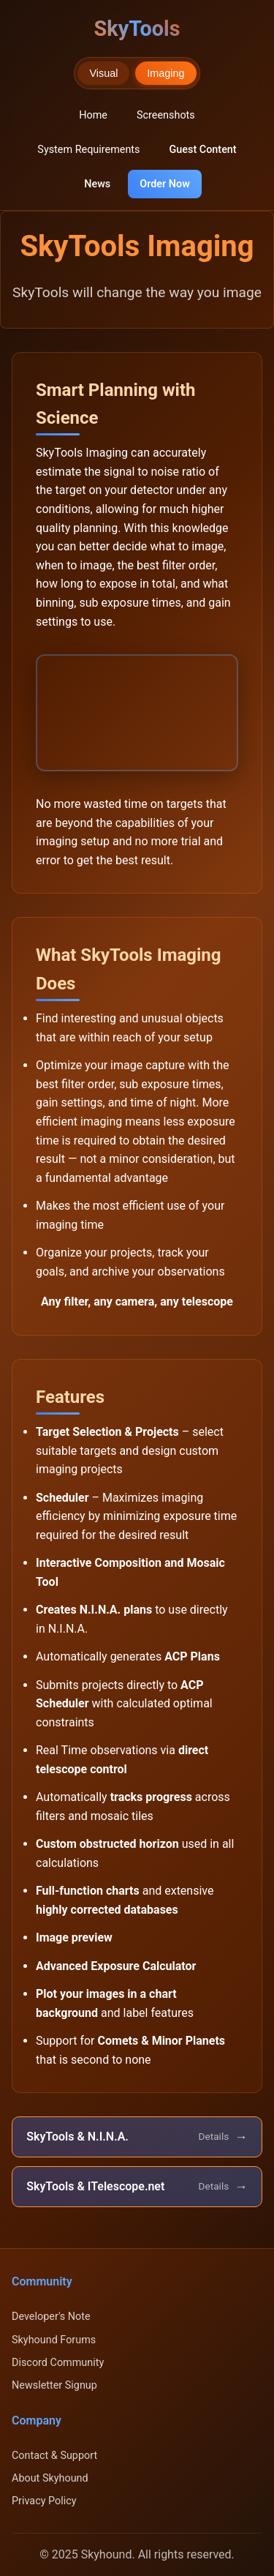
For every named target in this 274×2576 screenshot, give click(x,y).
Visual (103, 73)
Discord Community (58, 2362)
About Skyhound (50, 2478)
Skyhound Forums (54, 2340)
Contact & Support (54, 2455)
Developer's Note (51, 2316)
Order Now (165, 184)
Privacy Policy (44, 2501)
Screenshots (166, 115)
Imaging (165, 73)
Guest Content (202, 149)
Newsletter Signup (54, 2385)
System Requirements (88, 149)
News (97, 184)
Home (93, 115)
